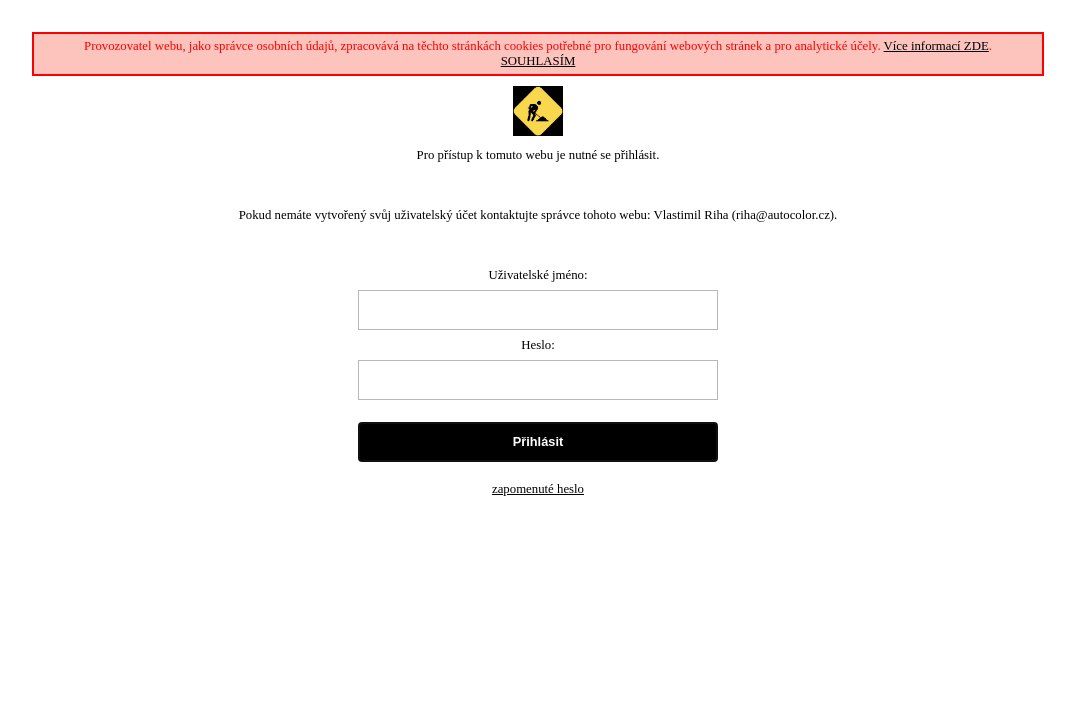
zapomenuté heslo (538, 489)
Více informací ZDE (936, 46)
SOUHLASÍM (538, 61)
